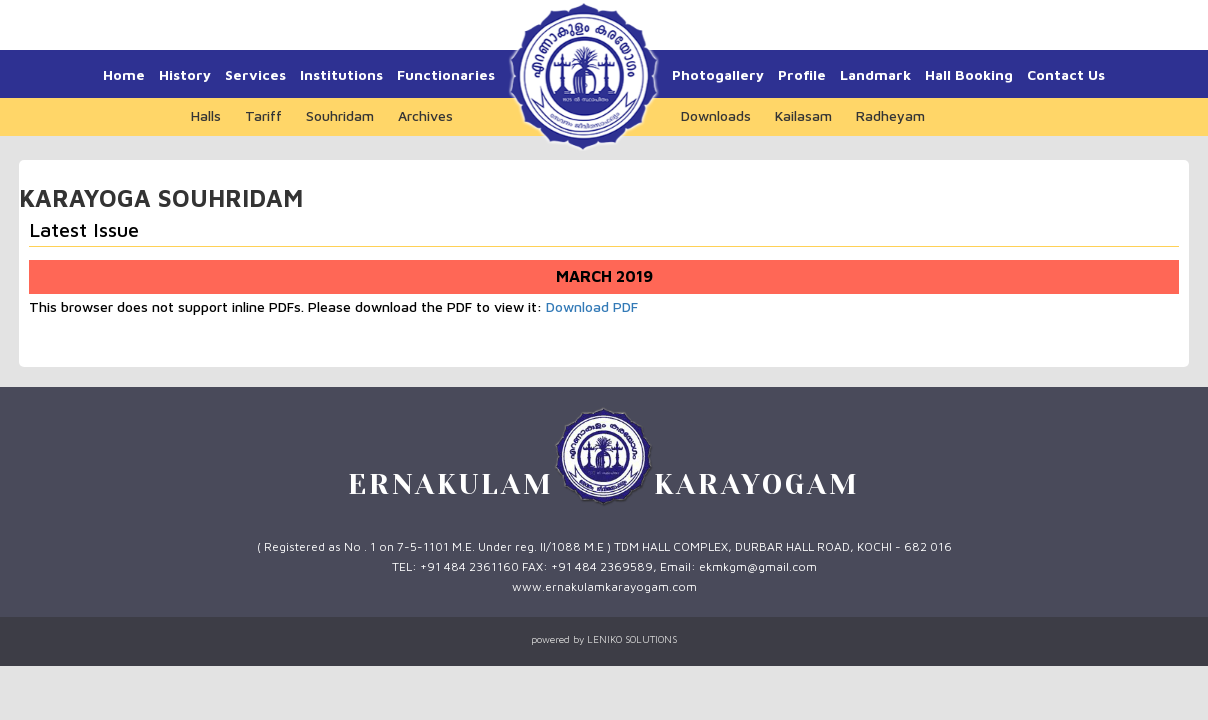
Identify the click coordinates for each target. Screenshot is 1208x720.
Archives (425, 115)
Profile (802, 74)
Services (255, 74)
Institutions (341, 74)
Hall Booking (969, 74)
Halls (206, 115)
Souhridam (340, 115)
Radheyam (890, 115)
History (185, 74)
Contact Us (1066, 74)
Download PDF (592, 306)
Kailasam (803, 115)
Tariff (263, 115)
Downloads (716, 115)
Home (124, 74)
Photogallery (718, 74)
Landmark (875, 74)
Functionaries (446, 74)
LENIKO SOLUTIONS (632, 639)
